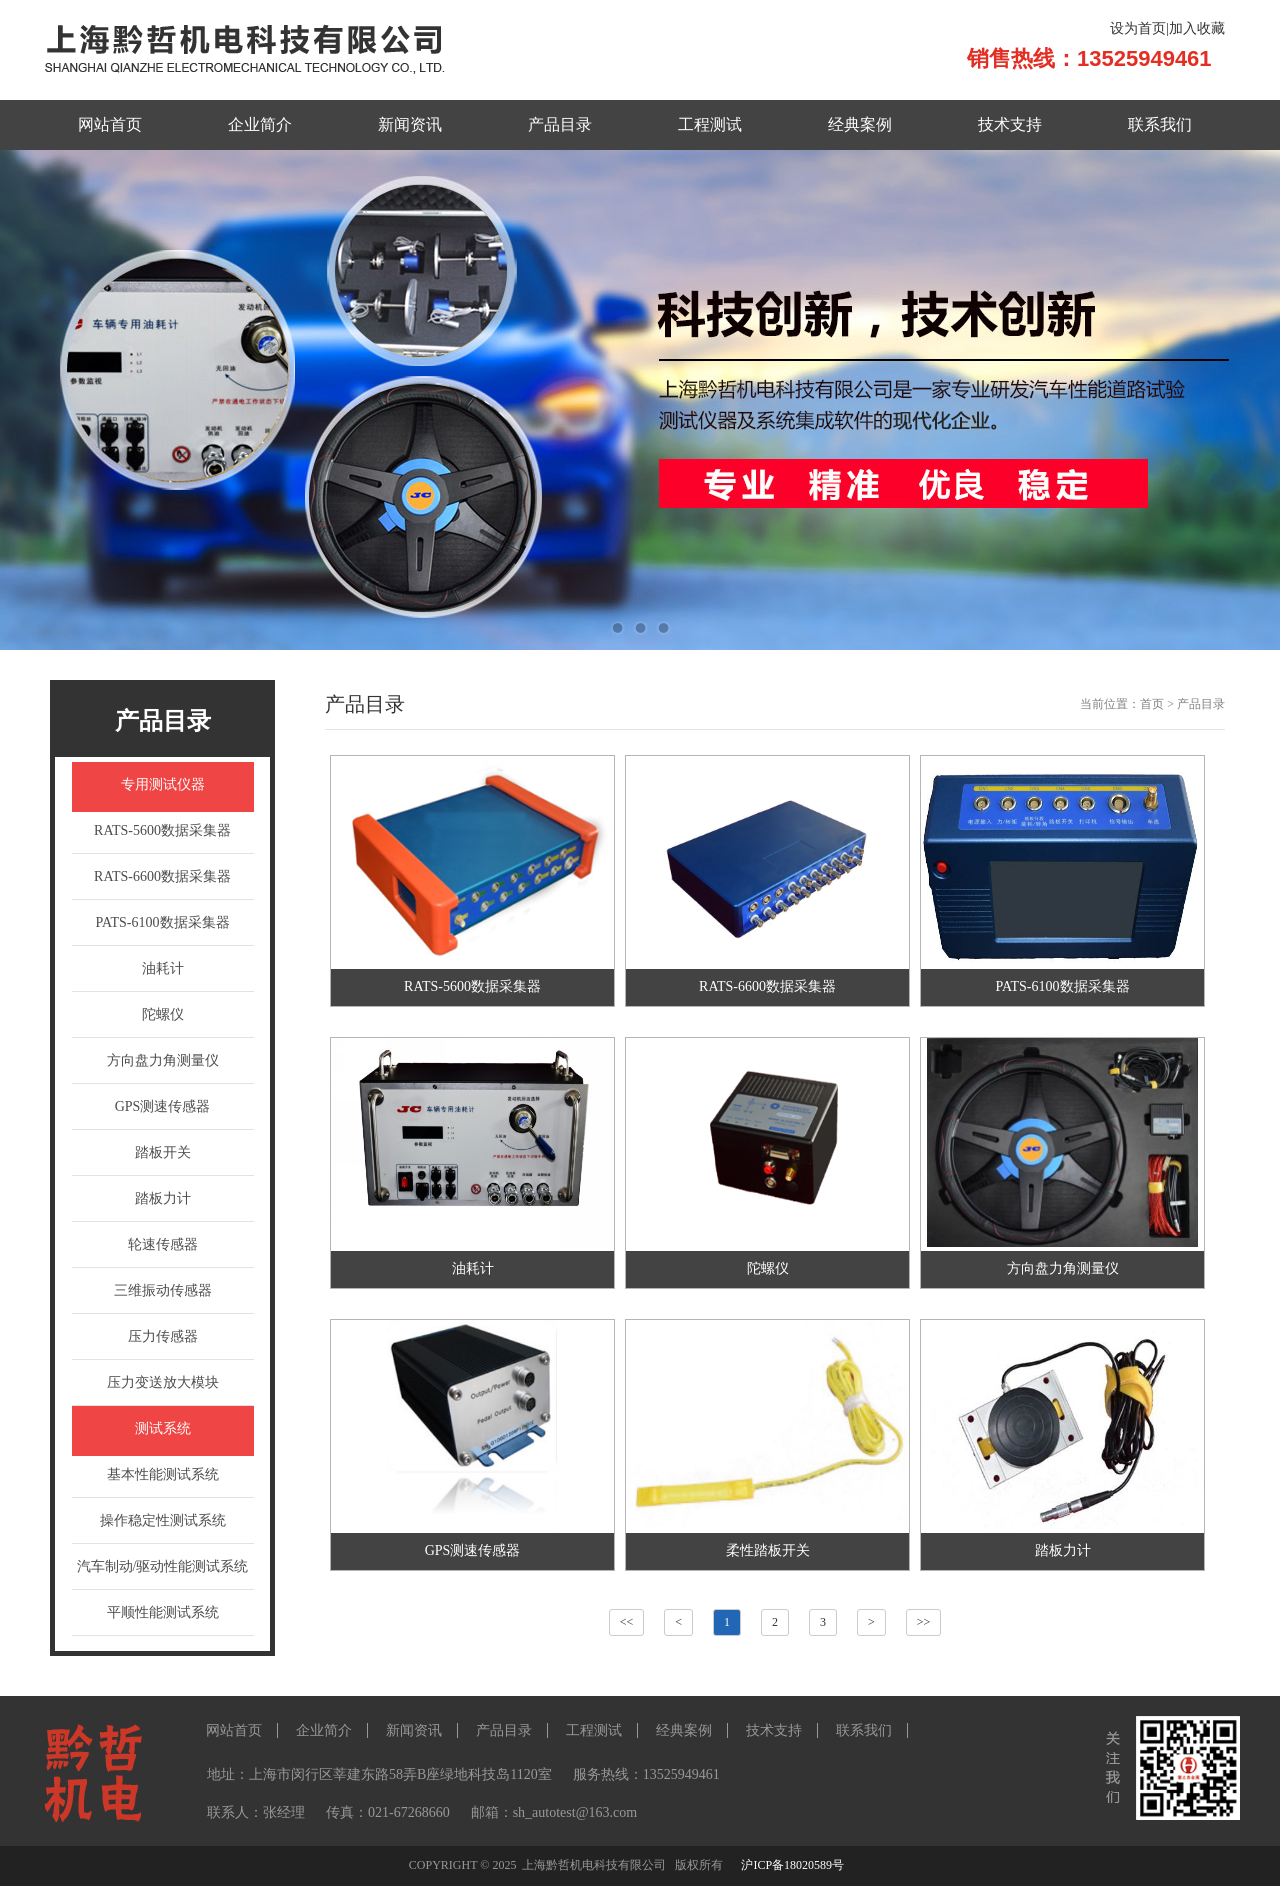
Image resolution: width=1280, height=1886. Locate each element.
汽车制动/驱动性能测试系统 (163, 1566)
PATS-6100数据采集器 (162, 922)
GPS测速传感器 (163, 1106)
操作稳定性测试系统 (163, 1520)
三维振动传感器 (163, 1290)
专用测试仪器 (163, 784)
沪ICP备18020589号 (792, 1865)
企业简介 (260, 124)
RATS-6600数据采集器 (162, 876)
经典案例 (860, 124)
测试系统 (163, 1428)
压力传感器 (163, 1336)
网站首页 (110, 124)
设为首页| (1139, 28)
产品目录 (560, 124)
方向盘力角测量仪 (163, 1060)
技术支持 (1010, 124)
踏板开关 (163, 1152)
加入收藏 (1197, 28)
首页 (1152, 704)
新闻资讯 (410, 124)
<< (627, 1622)
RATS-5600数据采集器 (162, 830)
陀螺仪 (163, 1014)
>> (924, 1622)
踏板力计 (163, 1198)
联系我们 (1160, 124)
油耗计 (163, 968)
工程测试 (710, 124)
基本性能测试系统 (163, 1474)
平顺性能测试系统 (163, 1612)
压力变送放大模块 (163, 1382)
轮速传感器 (163, 1244)
